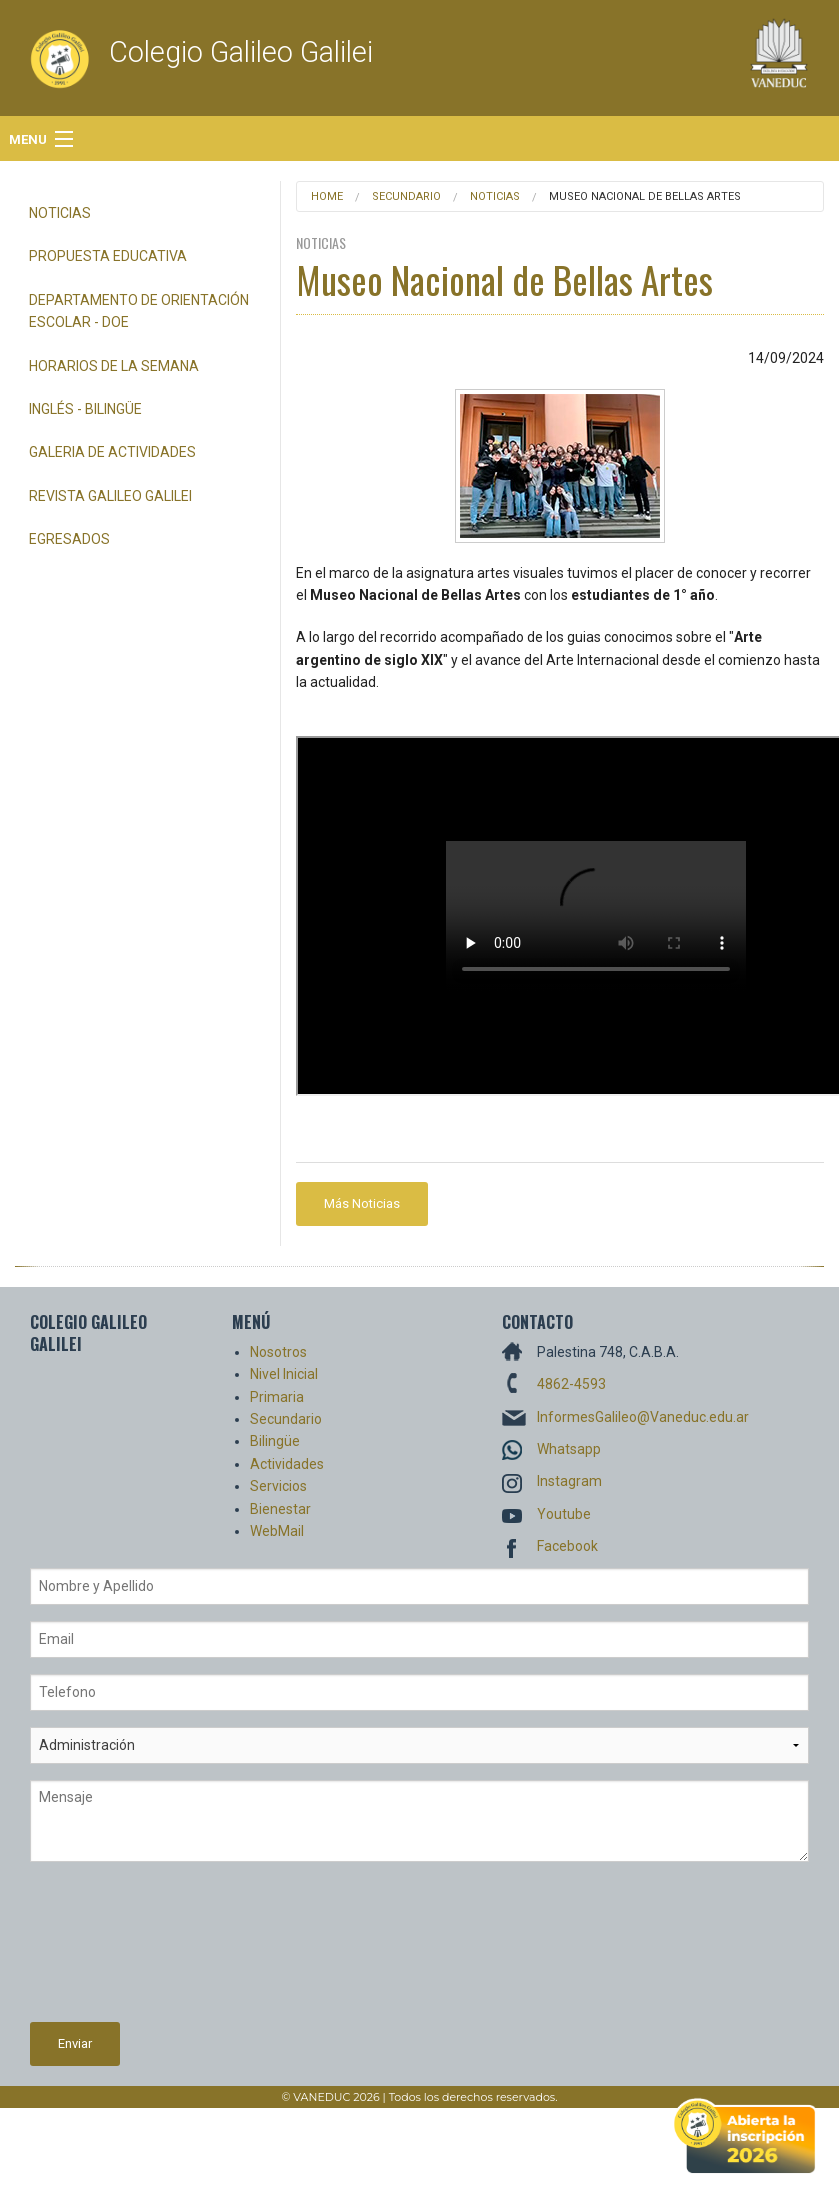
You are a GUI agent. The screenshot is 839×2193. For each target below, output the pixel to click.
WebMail (277, 1531)
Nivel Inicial (284, 1374)
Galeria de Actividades (112, 452)
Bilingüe (275, 1441)
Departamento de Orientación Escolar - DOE (139, 311)
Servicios (278, 1486)
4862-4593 (571, 1384)
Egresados (69, 539)
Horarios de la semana (114, 366)
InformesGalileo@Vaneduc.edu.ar (643, 1417)
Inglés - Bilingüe (85, 409)
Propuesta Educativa (108, 256)
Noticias (60, 213)
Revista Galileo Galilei (110, 496)
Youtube (564, 1514)
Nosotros (278, 1352)
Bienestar (280, 1509)
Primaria (277, 1397)
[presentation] (112, 1950)
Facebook (567, 1546)
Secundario (406, 196)
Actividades (287, 1464)
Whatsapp (569, 1449)
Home (327, 196)
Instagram (569, 1481)
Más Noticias (362, 1203)
